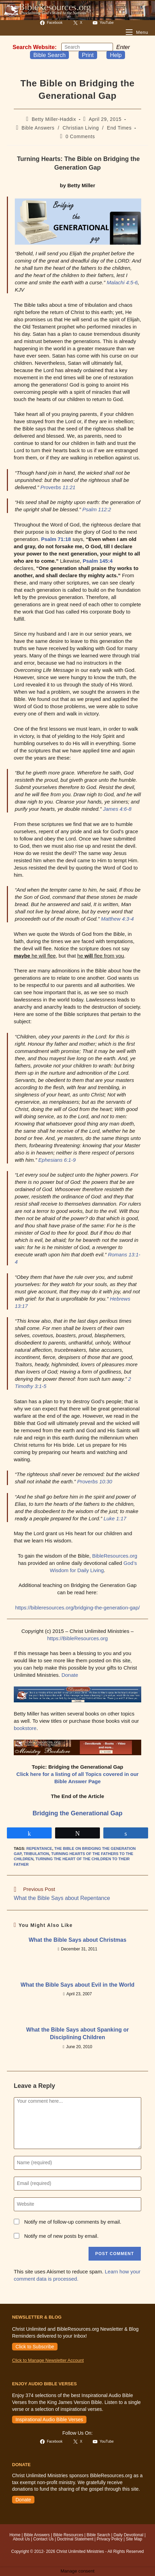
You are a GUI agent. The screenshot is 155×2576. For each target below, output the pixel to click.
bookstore (25, 1728)
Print (88, 55)
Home (14, 2534)
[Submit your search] (106, 46)
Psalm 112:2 (96, 509)
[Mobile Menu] (137, 32)
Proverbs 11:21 (57, 487)
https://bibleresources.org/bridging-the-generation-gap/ (77, 1607)
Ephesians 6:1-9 (56, 1160)
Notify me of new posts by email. (61, 2236)
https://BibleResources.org (77, 1638)
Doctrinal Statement (75, 2539)
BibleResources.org (114, 1556)
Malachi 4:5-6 (122, 282)
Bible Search (49, 55)
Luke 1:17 (115, 1518)
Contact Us (43, 2539)
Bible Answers (37, 128)
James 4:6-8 (117, 809)
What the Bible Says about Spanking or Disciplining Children (77, 2033)
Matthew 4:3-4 (117, 919)
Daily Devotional (128, 2534)
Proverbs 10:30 (94, 1481)
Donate (69, 1675)
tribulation (36, 1854)
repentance (39, 1848)
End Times (119, 128)
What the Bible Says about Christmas (77, 1940)
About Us (21, 2539)
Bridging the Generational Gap (77, 1813)
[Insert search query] (87, 47)
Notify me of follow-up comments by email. (72, 2222)
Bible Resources (68, 2534)
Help (116, 55)
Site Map (134, 2539)
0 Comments (80, 136)
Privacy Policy (110, 2539)
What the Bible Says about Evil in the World (77, 1985)
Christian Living (81, 128)
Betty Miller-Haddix (54, 119)
